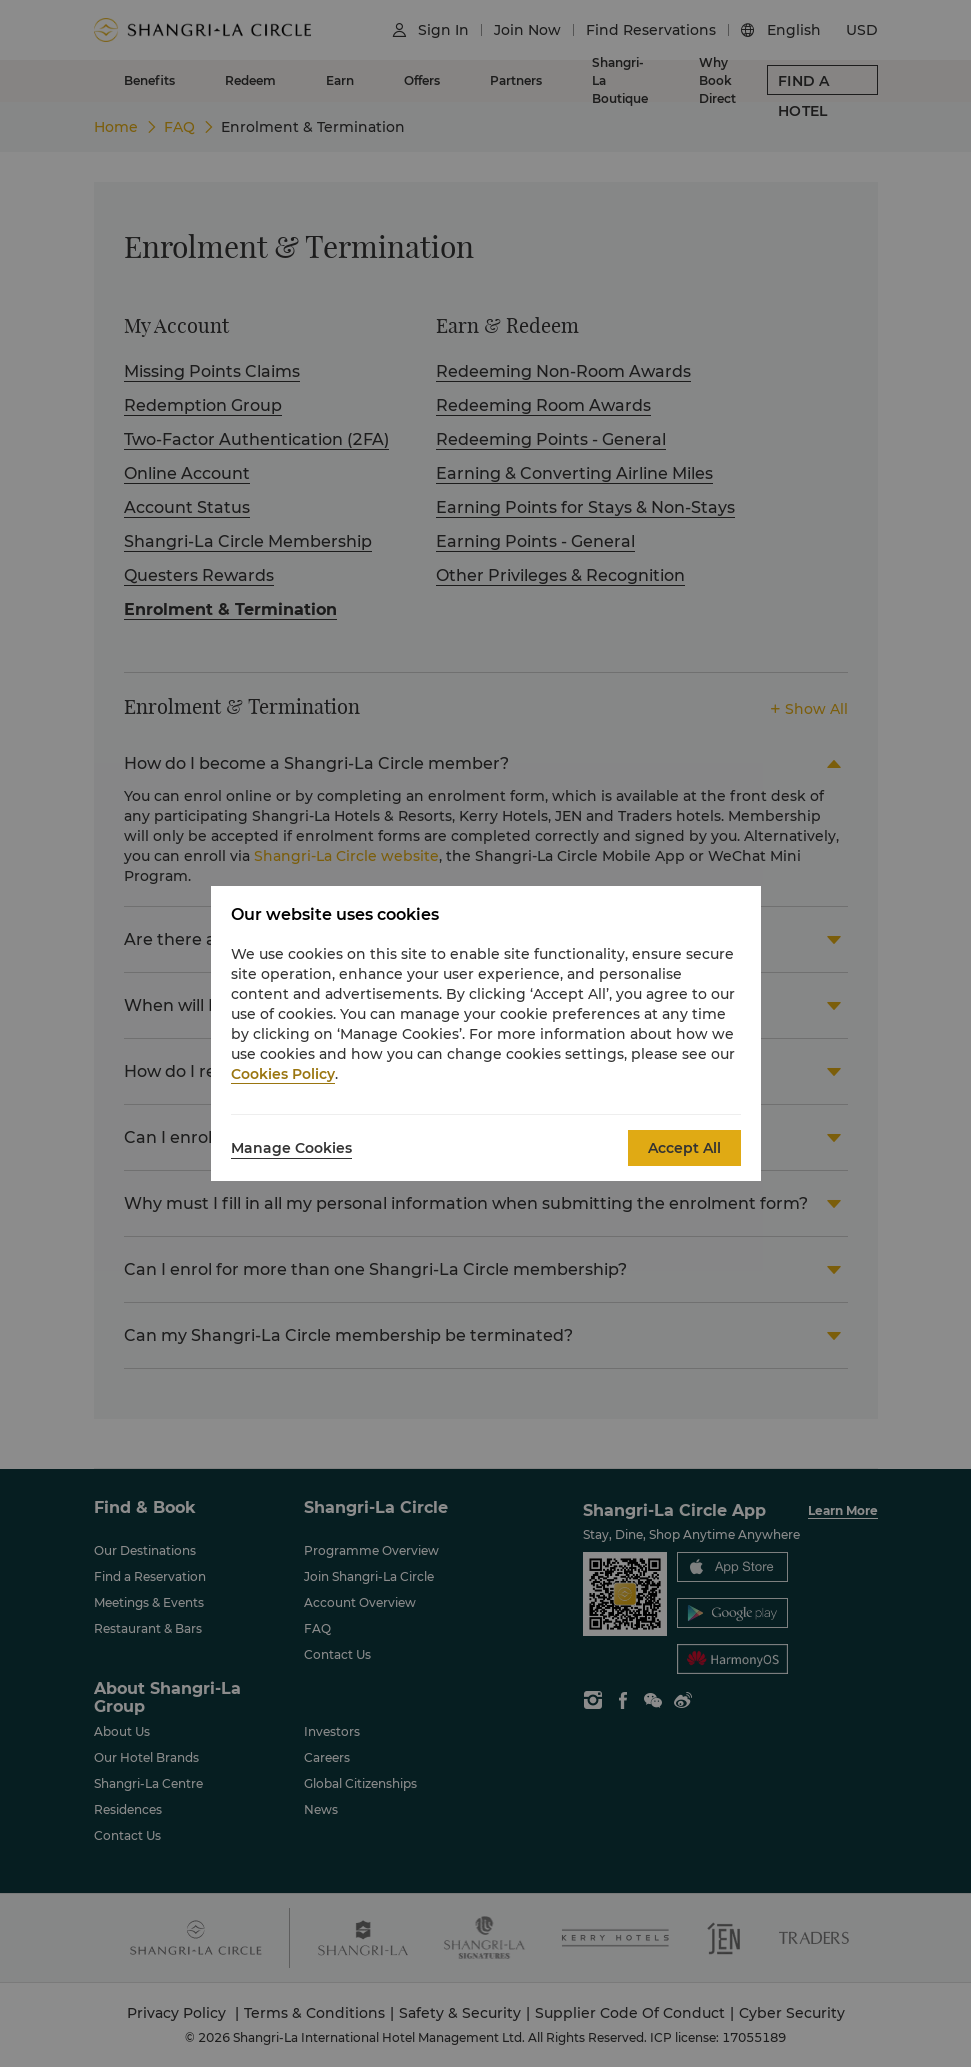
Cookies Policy (283, 1074)
